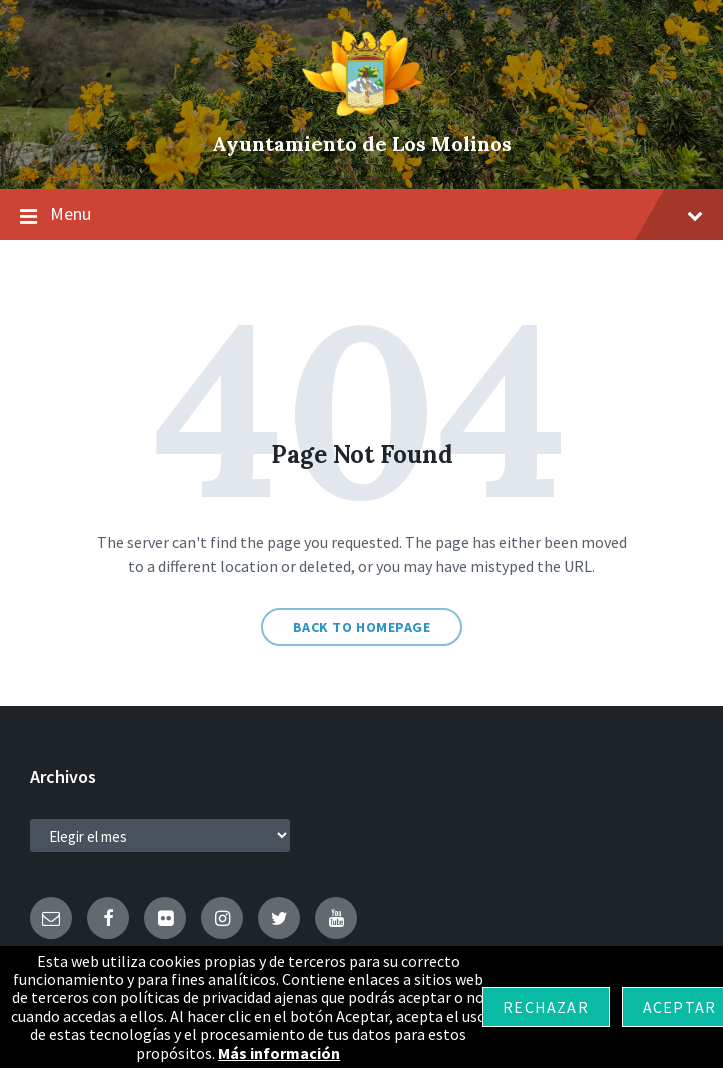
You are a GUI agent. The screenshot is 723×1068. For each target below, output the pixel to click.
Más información (279, 1053)
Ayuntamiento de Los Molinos (362, 143)
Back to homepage (362, 627)
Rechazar (546, 1007)
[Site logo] (362, 110)
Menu (361, 215)
